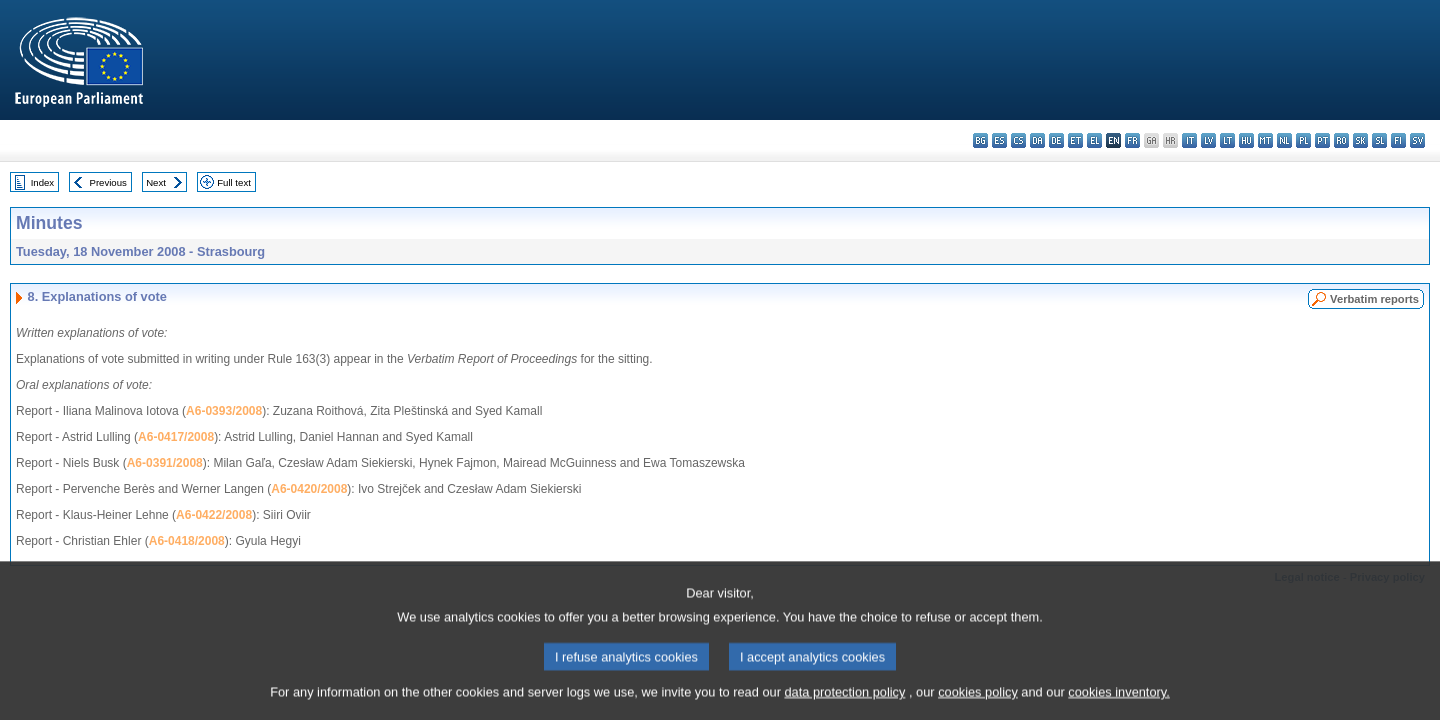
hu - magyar (1246, 140)
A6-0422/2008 (214, 515)
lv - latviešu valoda (1208, 140)
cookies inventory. (1118, 704)
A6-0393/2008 (224, 411)
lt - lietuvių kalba (1227, 140)
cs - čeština (1018, 140)
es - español (999, 140)
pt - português (1322, 140)
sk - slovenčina (1360, 140)
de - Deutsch (1056, 140)
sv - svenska (1417, 140)
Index (42, 182)
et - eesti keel (1075, 140)
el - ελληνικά (1094, 140)
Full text (234, 182)
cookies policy (978, 704)
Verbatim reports (1374, 299)
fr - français (1132, 140)
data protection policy (844, 704)
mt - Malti (1265, 140)
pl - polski (1303, 140)
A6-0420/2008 (309, 489)
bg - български (980, 140)
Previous (108, 182)
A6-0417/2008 (176, 437)
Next (156, 182)
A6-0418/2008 (187, 541)
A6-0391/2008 (165, 463)
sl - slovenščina (1379, 140)
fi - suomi (1398, 140)
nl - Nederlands (1284, 140)
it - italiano (1189, 140)
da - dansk (1037, 140)
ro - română (1341, 140)
